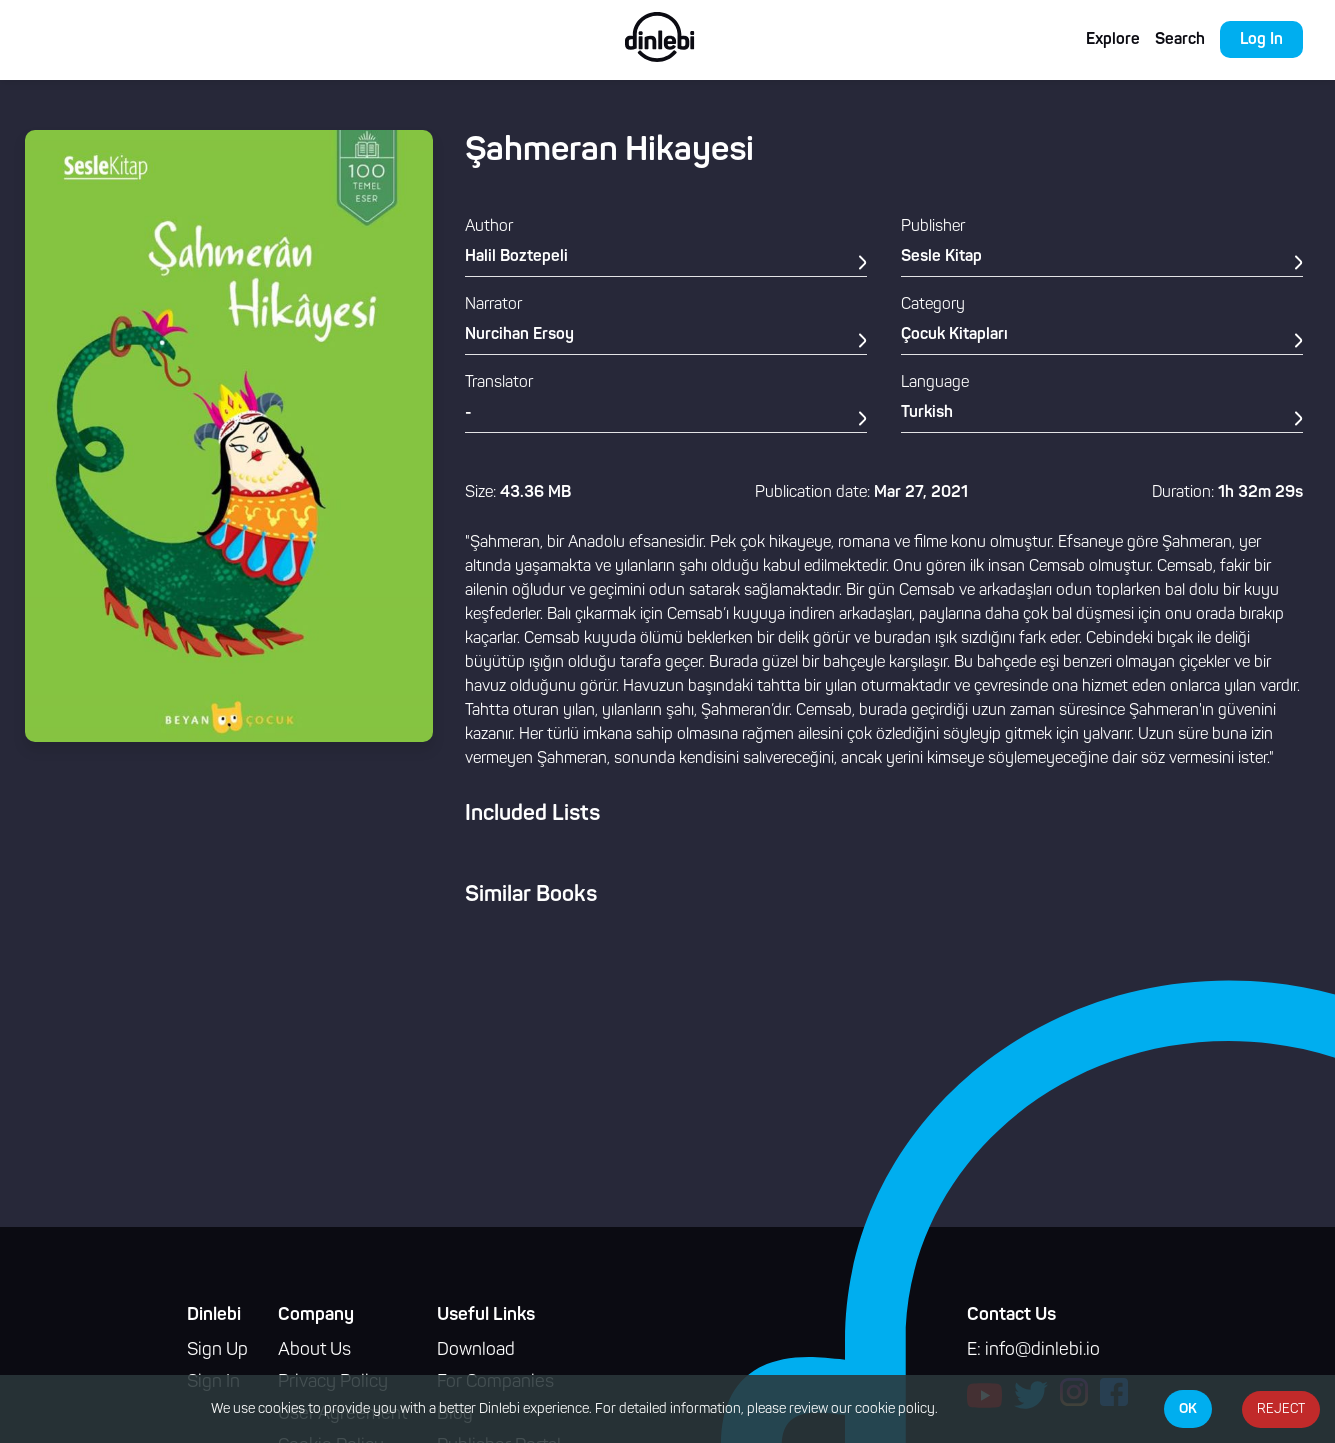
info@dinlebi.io (1042, 1350)
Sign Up (217, 1350)
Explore (1113, 40)
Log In (1261, 40)
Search (1180, 40)
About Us (314, 1350)
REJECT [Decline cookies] (1281, 1409)
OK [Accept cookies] (1188, 1409)
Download (476, 1350)
